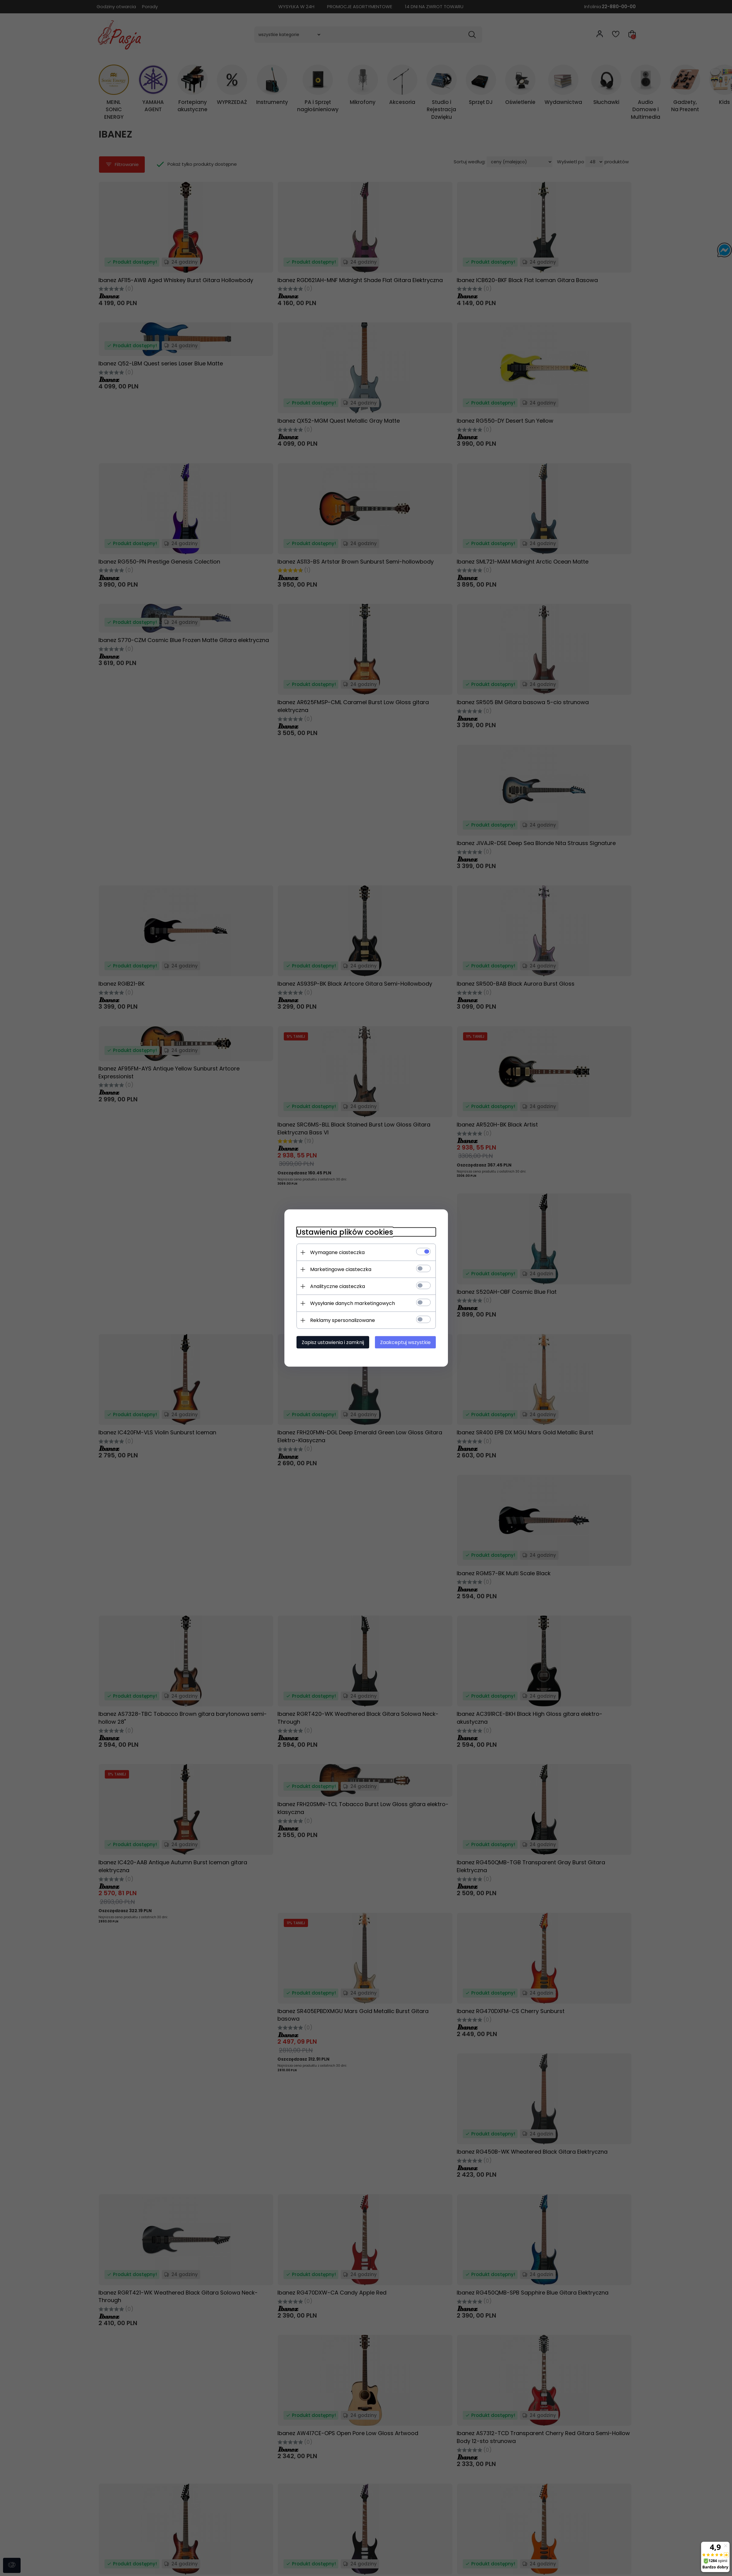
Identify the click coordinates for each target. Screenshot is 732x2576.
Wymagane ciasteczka (337, 1252)
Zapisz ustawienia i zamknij (333, 1342)
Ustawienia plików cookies (344, 1232)
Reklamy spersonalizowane (342, 1320)
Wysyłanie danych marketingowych (352, 1303)
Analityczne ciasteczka (337, 1286)
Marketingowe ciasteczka (340, 1269)
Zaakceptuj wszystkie (405, 1342)
